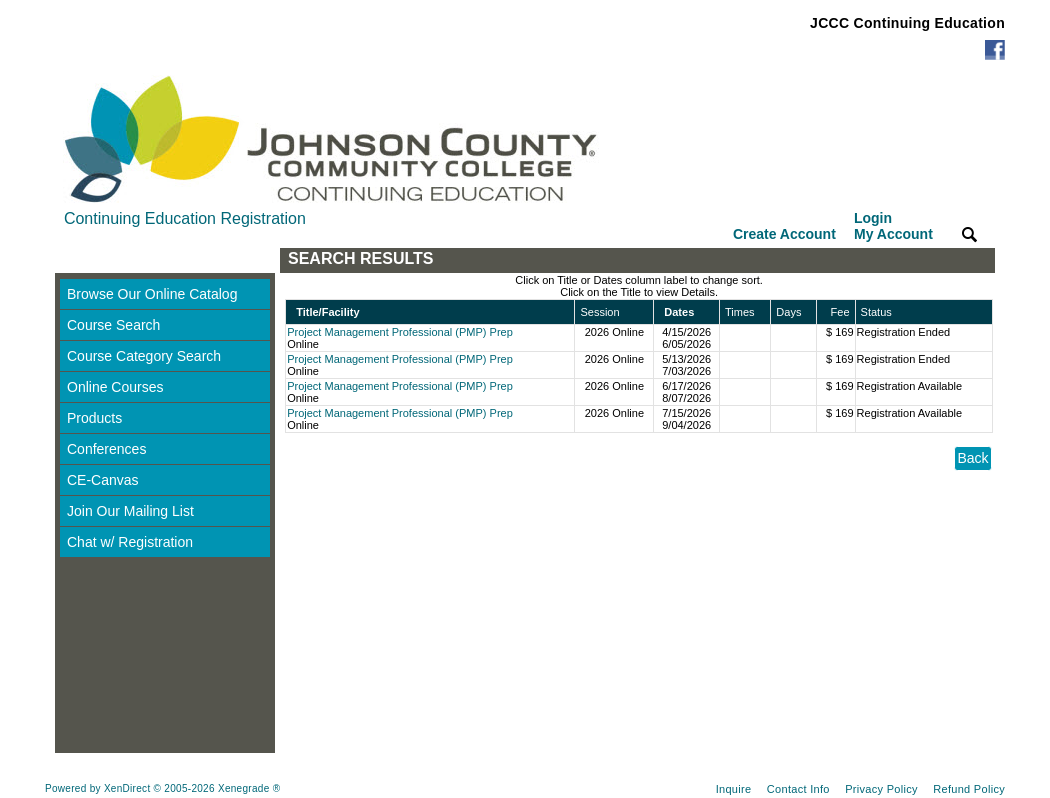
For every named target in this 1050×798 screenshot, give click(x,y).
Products (94, 418)
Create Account (784, 234)
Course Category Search (144, 356)
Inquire (734, 789)
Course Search (113, 325)
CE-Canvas (103, 480)
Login (893, 226)
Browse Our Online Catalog (152, 294)
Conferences (106, 449)
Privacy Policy (881, 789)
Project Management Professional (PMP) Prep (400, 332)
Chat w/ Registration (130, 542)
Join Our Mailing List (130, 511)
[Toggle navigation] (74, 260)
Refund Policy (969, 789)
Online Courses (115, 387)
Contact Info (798, 789)
